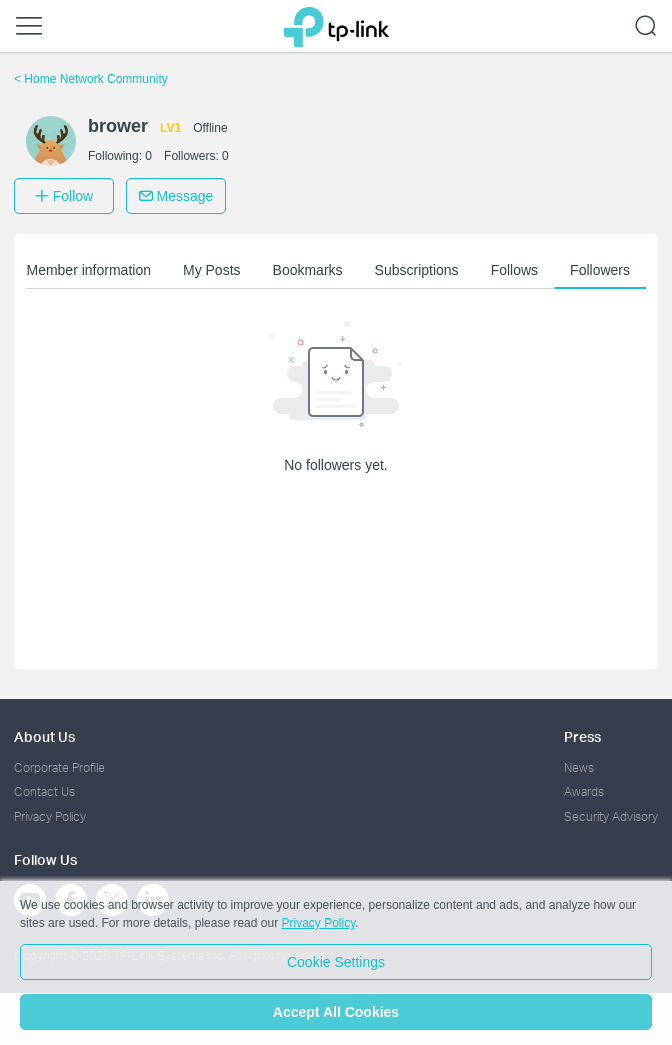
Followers (600, 270)
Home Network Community (91, 79)
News (579, 767)
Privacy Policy (50, 816)
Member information (88, 270)
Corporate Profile (59, 767)
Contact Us (44, 791)
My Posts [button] (212, 270)
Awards (584, 791)
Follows (514, 270)
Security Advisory (611, 816)
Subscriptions (417, 270)
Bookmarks (308, 270)
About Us (44, 736)
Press (582, 736)
